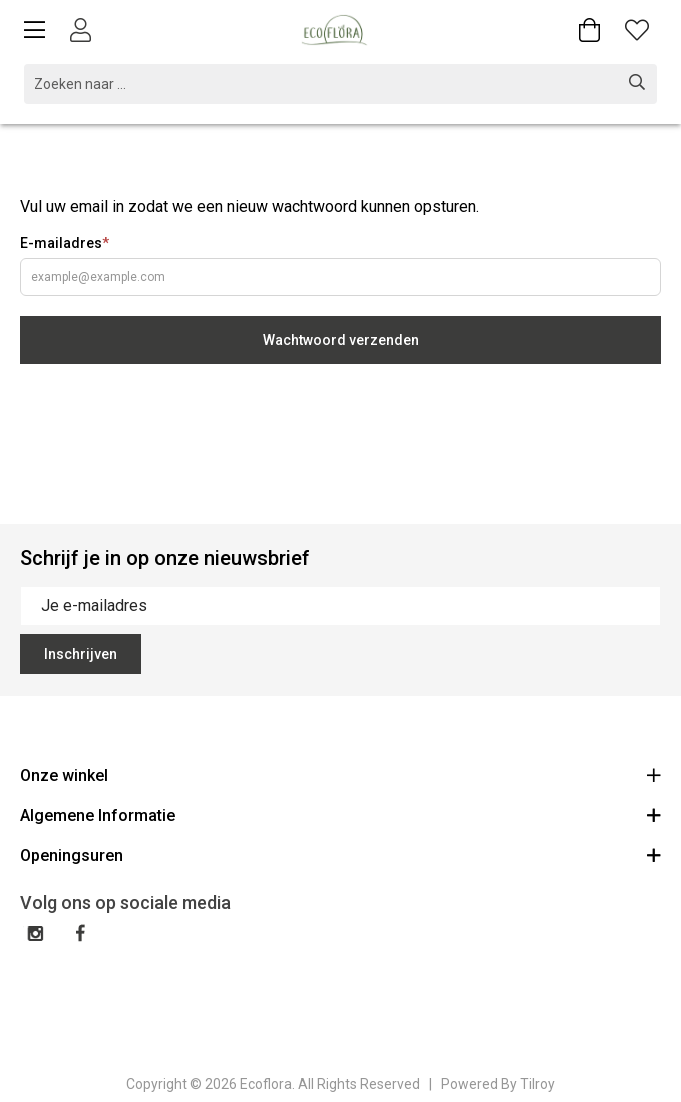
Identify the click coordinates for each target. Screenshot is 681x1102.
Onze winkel (340, 774)
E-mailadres (64, 243)
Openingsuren (340, 854)
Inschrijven (80, 654)
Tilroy (537, 1084)
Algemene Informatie (340, 814)
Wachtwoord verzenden (341, 340)
